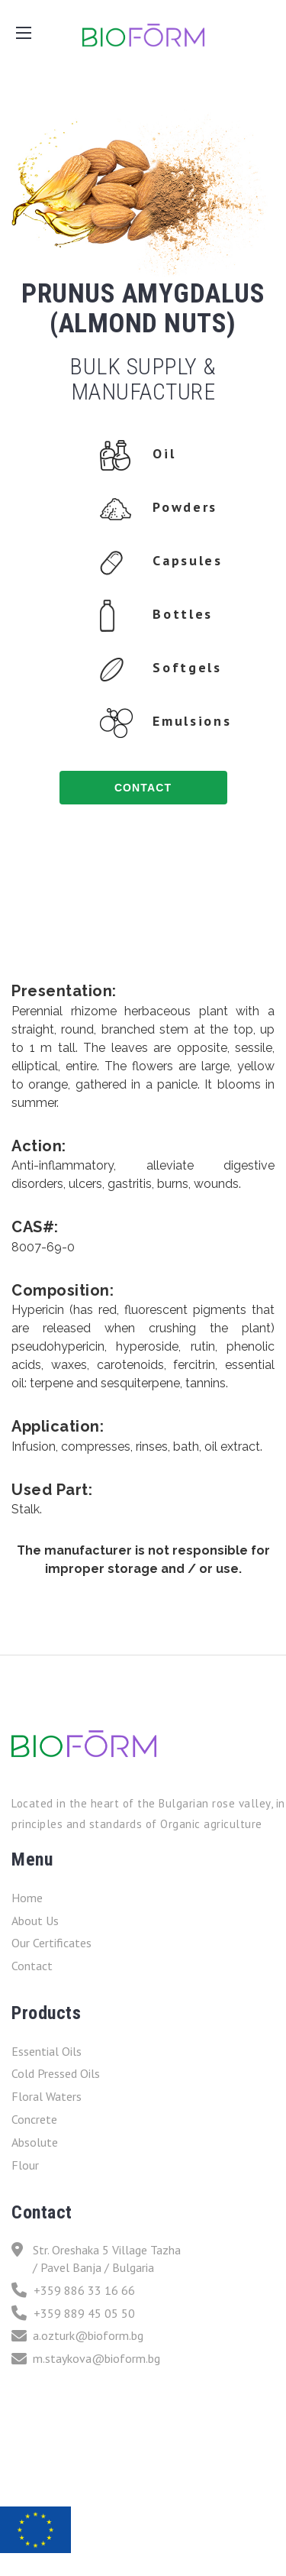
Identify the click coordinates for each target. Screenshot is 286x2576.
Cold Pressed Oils (55, 2073)
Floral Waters (46, 2096)
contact (143, 788)
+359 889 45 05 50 (73, 2313)
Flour (25, 2165)
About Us (35, 1920)
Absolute (34, 2142)
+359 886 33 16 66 (73, 2290)
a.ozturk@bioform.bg (77, 2335)
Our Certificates (51, 1942)
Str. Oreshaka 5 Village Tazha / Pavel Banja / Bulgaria (96, 2258)
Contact (32, 1965)
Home (27, 1897)
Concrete (34, 2119)
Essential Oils (46, 2051)
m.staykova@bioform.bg (85, 2358)
